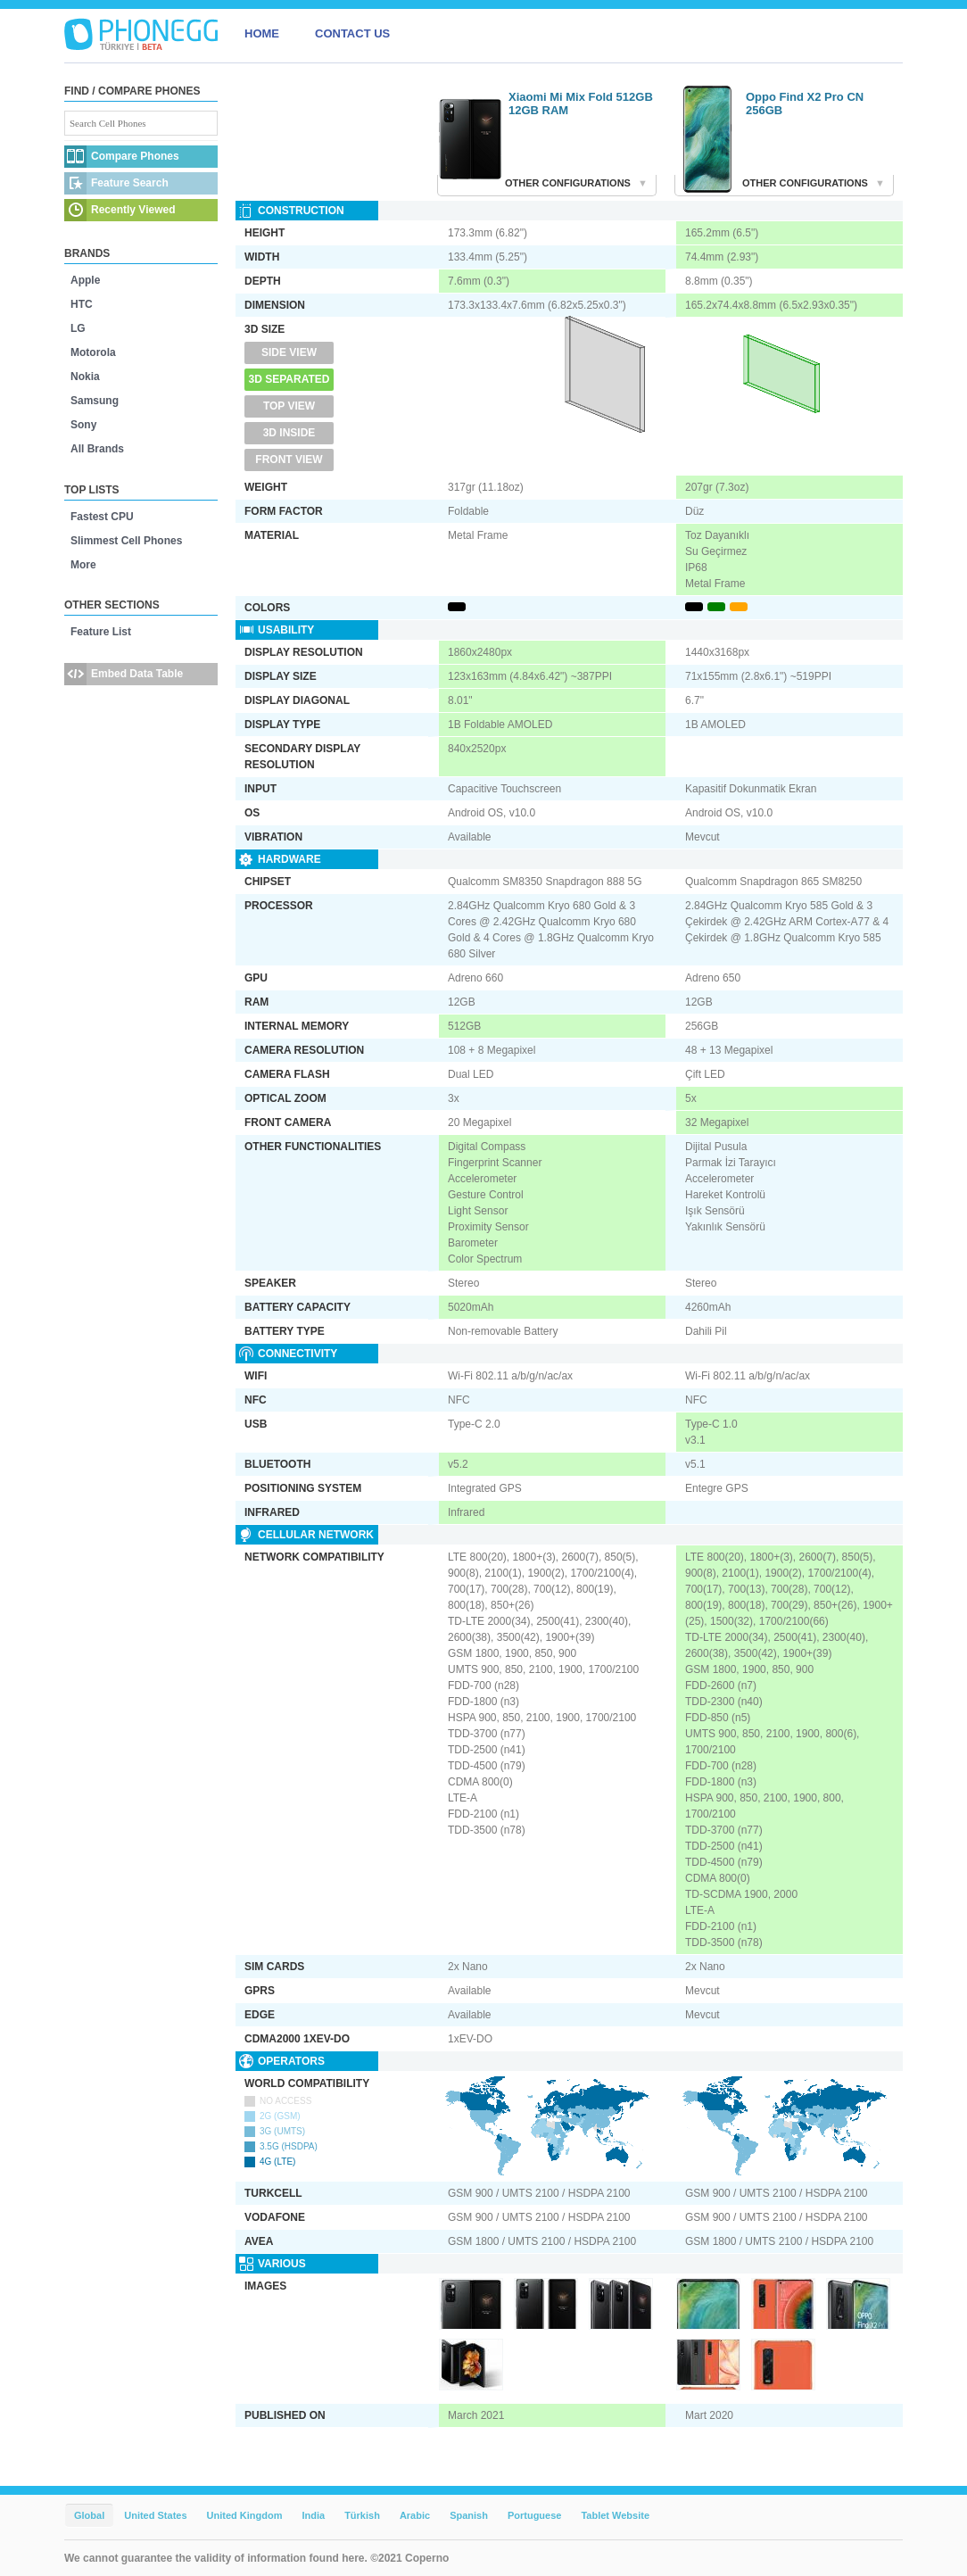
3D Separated (289, 379)
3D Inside (289, 433)
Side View (289, 352)
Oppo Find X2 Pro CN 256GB (805, 103)
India (313, 2515)
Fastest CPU (102, 516)
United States (155, 2515)
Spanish (469, 2515)
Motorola (93, 352)
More (83, 565)
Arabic (415, 2515)
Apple (85, 280)
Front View (288, 459)
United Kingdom (245, 2515)
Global (89, 2515)
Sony (83, 424)
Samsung (94, 400)
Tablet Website (615, 2515)
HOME (261, 33)
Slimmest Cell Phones (126, 540)
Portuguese (535, 2515)
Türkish (362, 2515)
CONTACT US (352, 33)
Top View (289, 406)
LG (78, 328)
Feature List (100, 631)
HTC (81, 304)
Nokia (85, 376)
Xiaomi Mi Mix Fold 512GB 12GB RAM (580, 103)
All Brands (97, 449)
